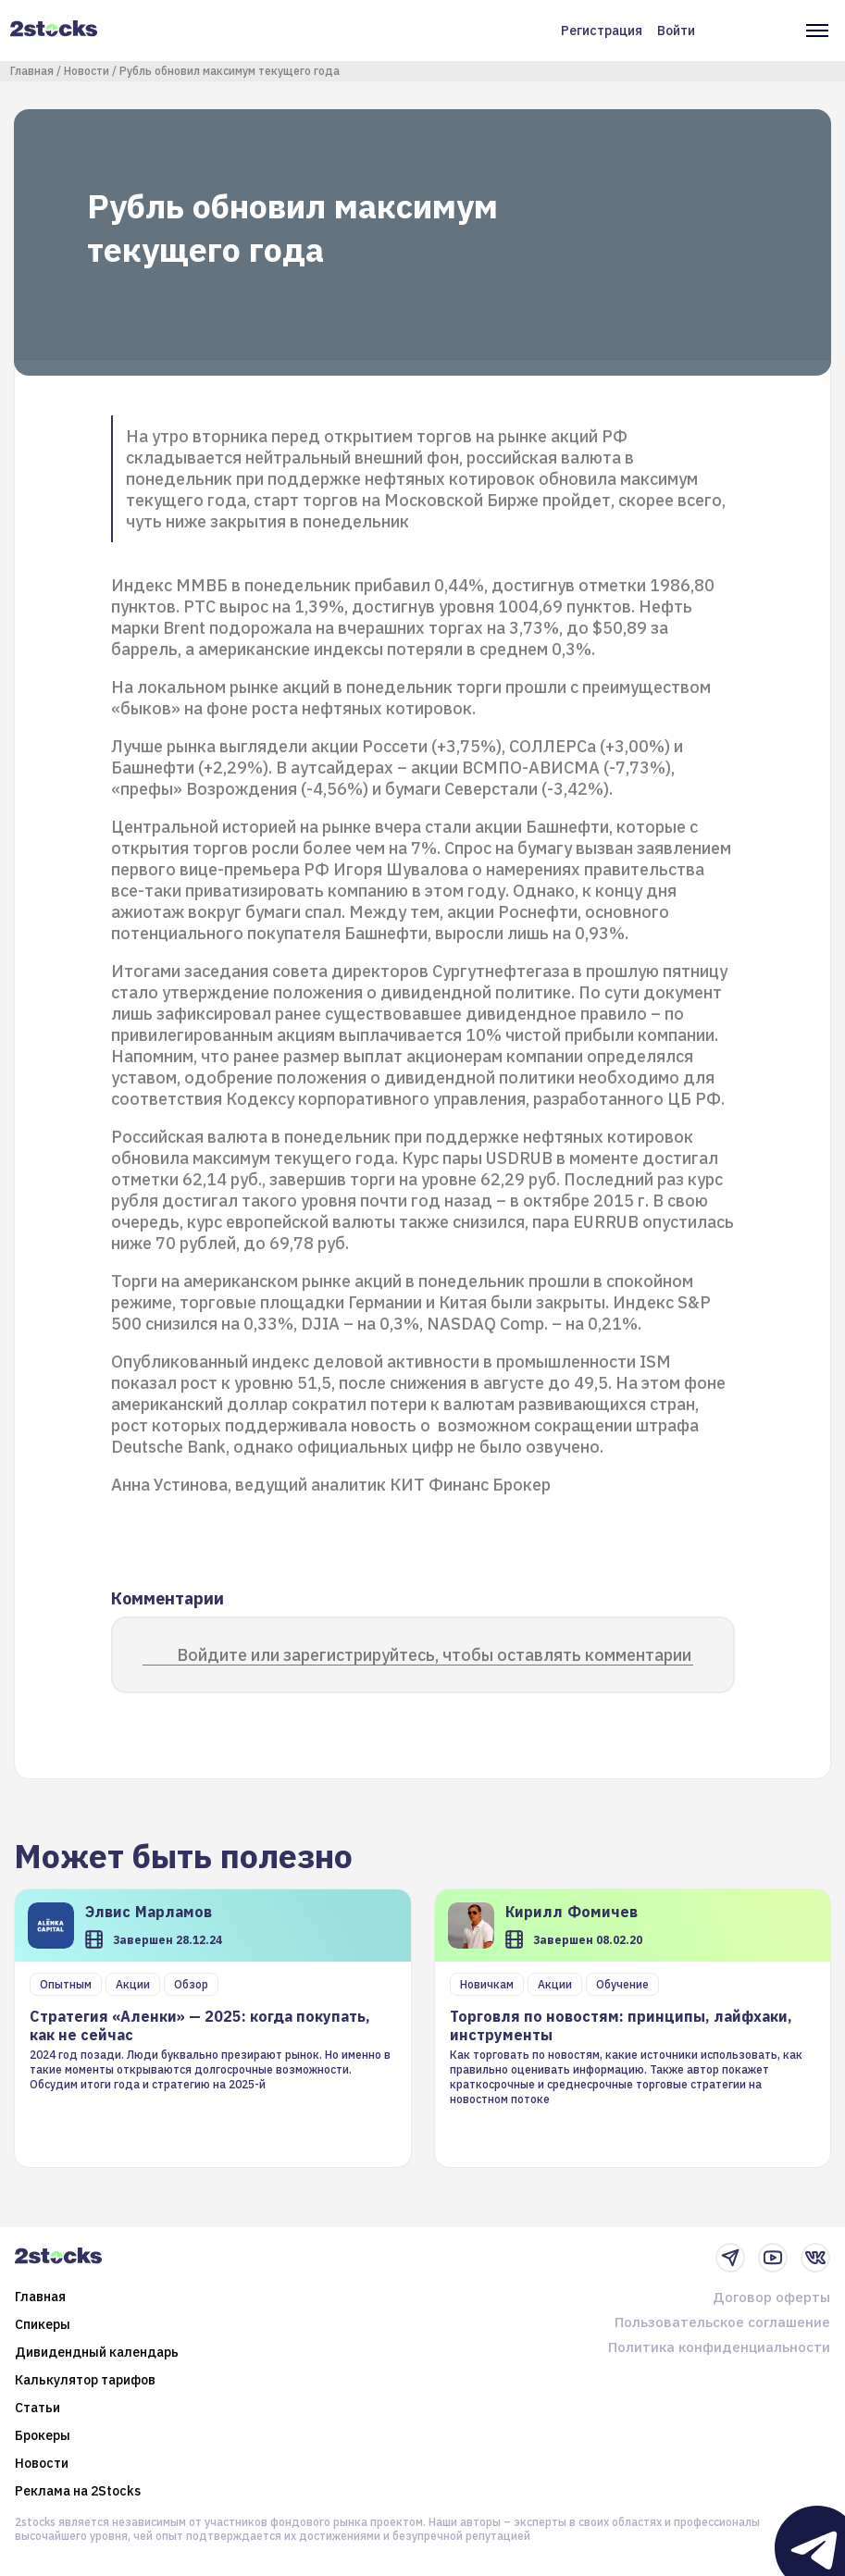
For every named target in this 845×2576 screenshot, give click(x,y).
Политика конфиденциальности (719, 2347)
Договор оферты (771, 2297)
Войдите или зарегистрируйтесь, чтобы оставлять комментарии (434, 1655)
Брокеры (42, 2435)
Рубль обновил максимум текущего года (229, 71)
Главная (32, 71)
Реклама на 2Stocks (78, 2491)
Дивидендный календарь (97, 2352)
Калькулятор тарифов (85, 2380)
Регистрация (601, 30)
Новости (86, 71)
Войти (676, 30)
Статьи (37, 2407)
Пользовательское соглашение (722, 2322)
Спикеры (42, 2324)
